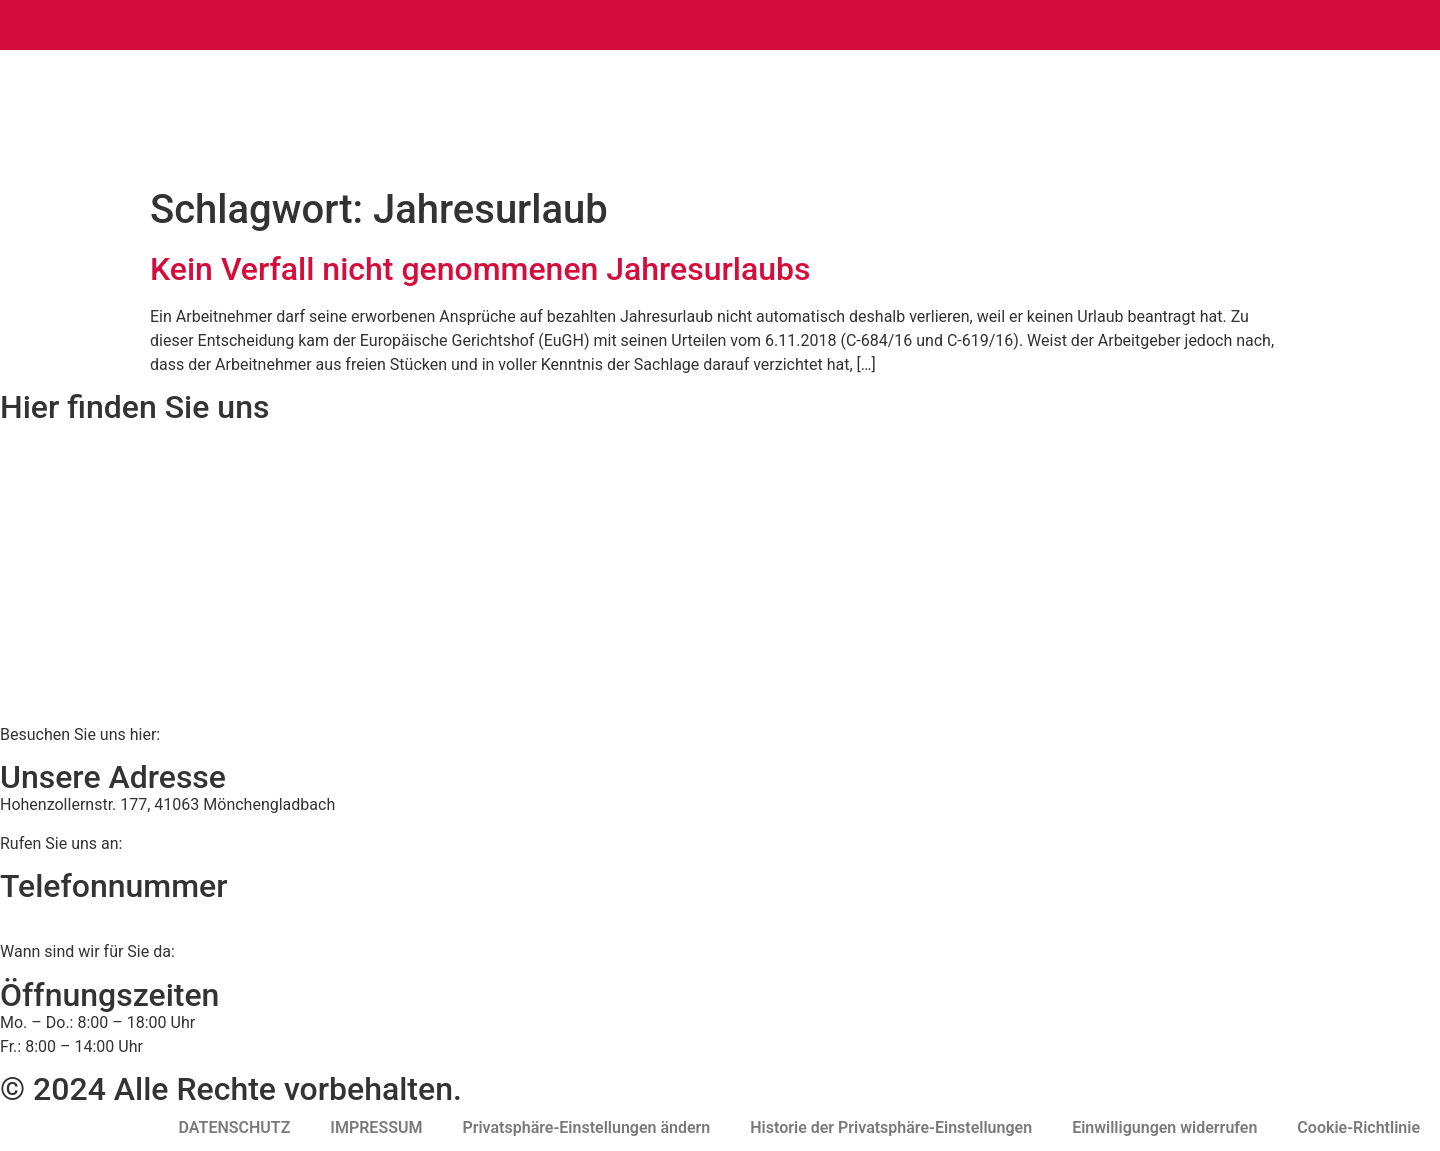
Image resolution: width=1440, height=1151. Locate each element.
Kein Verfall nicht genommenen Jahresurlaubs (480, 269)
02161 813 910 (82, 913)
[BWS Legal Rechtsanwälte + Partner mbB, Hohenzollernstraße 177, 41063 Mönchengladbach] (720, 573)
